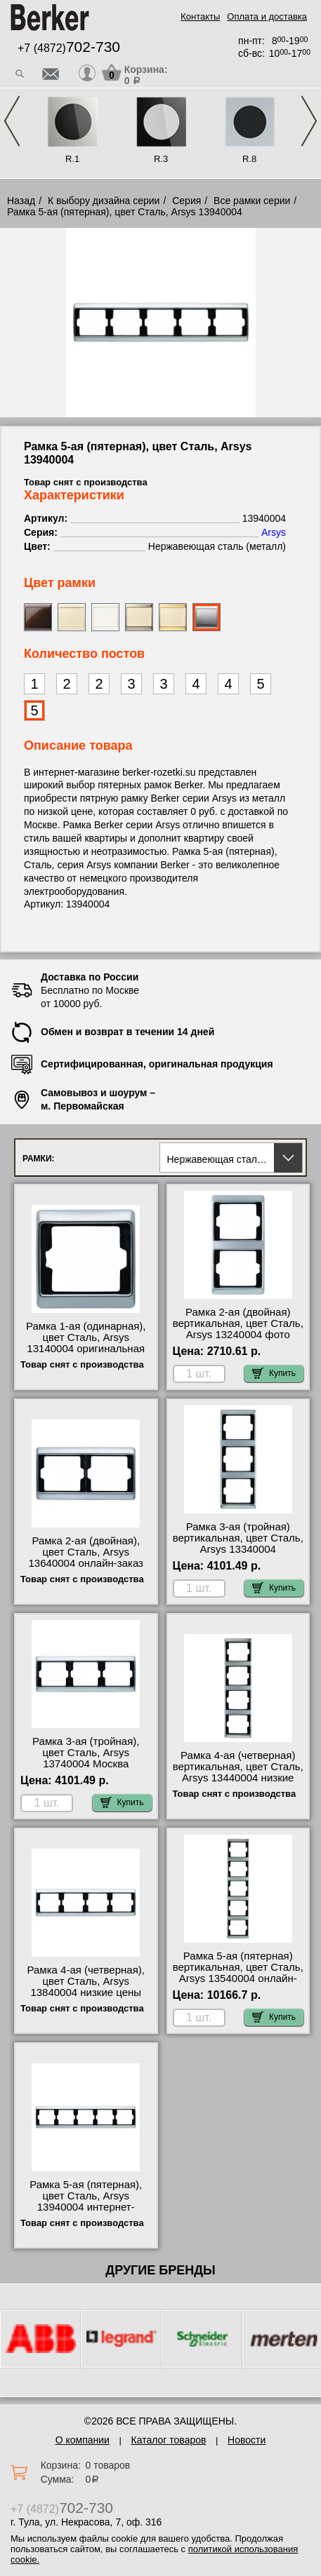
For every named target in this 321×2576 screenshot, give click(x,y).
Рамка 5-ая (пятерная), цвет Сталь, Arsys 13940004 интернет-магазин (86, 2201)
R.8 (249, 159)
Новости (247, 2440)
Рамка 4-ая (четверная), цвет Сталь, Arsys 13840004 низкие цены (86, 1981)
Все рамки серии (252, 200)
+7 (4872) (69, 48)
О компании (82, 2440)
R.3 (161, 159)
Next (309, 121)
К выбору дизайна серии (104, 200)
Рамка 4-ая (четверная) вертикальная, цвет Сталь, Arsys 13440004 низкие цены (238, 1772)
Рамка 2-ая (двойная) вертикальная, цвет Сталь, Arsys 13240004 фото (238, 1323)
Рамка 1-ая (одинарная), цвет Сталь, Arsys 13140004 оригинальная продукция (86, 1343)
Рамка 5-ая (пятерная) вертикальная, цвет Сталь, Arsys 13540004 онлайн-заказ (238, 1972)
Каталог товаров (169, 2440)
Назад (21, 200)
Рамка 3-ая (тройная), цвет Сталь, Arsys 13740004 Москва (85, 1752)
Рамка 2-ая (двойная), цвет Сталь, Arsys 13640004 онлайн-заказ (86, 1552)
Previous (12, 121)
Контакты (200, 16)
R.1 (72, 159)
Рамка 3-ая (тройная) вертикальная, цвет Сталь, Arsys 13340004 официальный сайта (238, 1543)
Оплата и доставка (267, 16)
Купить (274, 1373)
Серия (186, 200)
